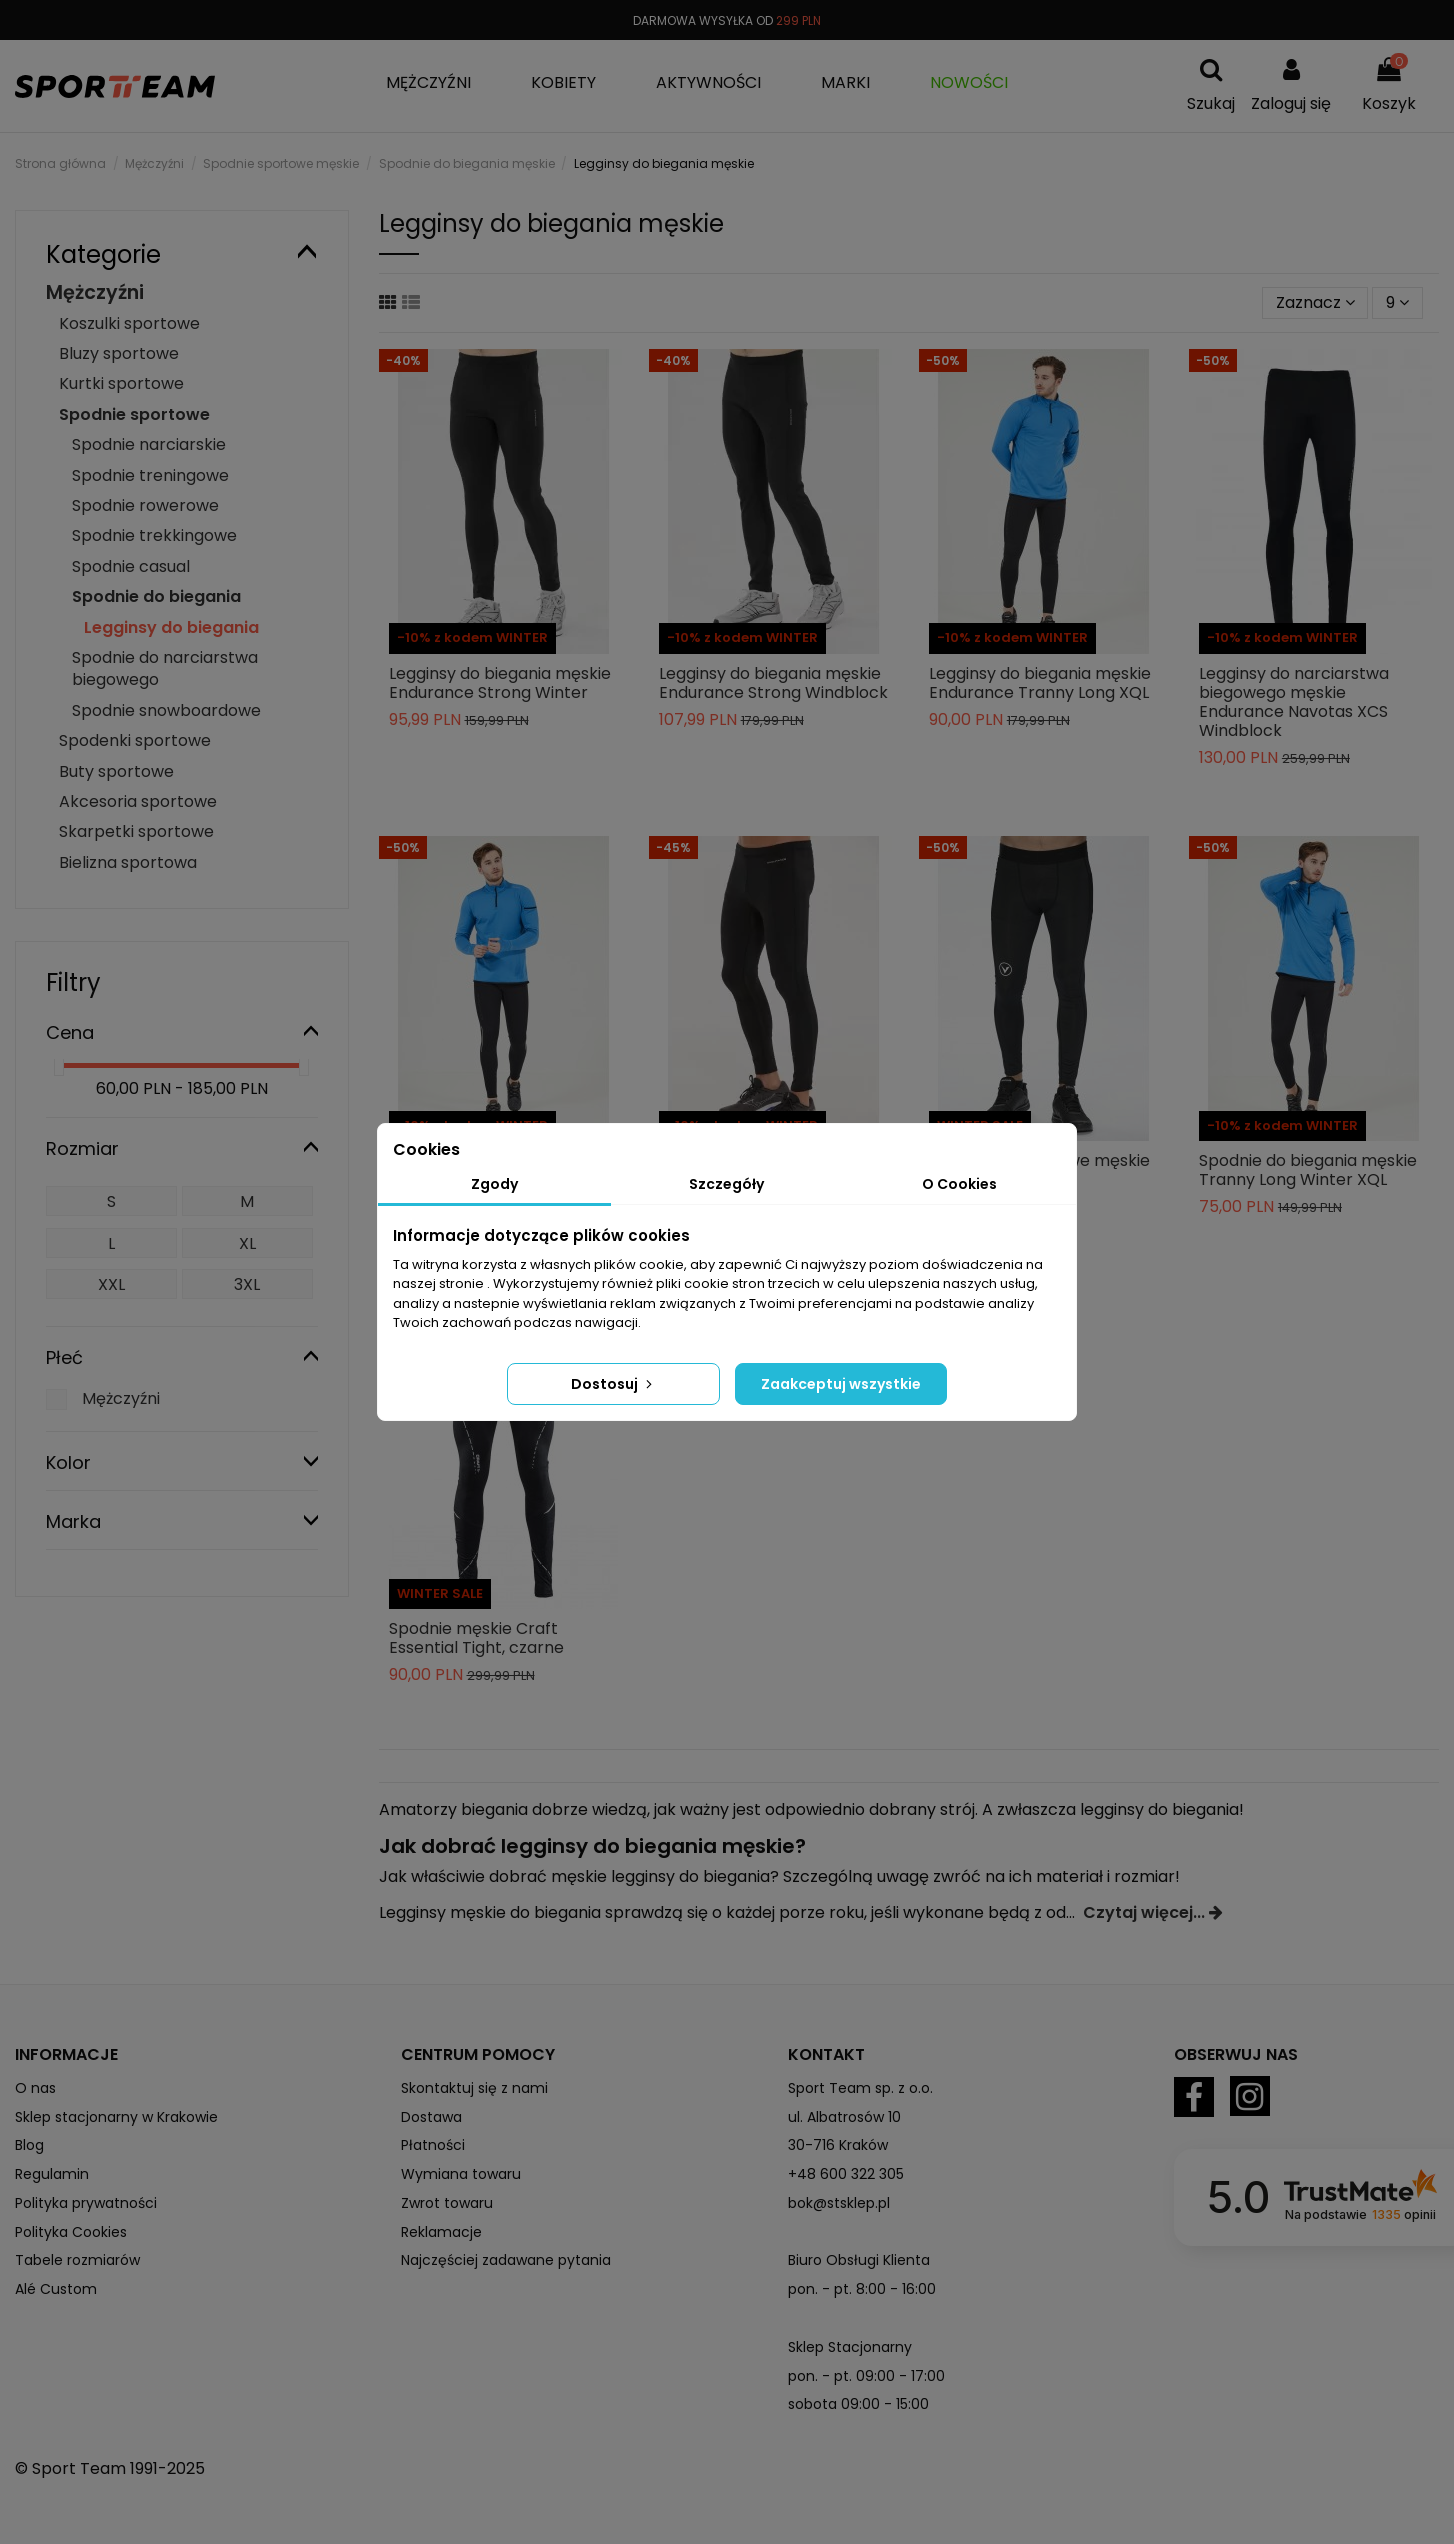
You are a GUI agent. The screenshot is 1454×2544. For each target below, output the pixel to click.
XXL (111, 1284)
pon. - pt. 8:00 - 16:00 (862, 2289)
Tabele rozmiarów (77, 2260)
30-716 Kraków (838, 2145)
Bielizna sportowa (128, 862)
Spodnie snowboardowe (166, 710)
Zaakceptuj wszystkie (841, 1384)
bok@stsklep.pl (839, 2203)
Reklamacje (441, 2232)
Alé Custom (56, 2289)
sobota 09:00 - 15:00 (858, 2404)
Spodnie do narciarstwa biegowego (165, 668)
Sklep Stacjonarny (850, 2347)
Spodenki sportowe (135, 740)
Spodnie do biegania (156, 596)
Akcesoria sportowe (138, 801)
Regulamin (52, 2174)
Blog (29, 2145)
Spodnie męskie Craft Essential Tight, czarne (476, 1638)
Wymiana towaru (461, 2174)
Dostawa (431, 2117)
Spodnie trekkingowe (154, 535)
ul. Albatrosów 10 (844, 2117)
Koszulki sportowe (129, 323)
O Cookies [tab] (959, 1184)
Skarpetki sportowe (136, 831)
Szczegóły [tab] (726, 1184)
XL (247, 1243)
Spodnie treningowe (150, 475)
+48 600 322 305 (846, 2174)
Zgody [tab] (494, 1184)
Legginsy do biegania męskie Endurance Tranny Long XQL (1040, 683)
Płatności (433, 2145)
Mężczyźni (95, 292)
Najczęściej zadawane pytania (506, 2260)
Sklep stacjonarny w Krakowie (116, 2117)
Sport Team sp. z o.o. (860, 2088)
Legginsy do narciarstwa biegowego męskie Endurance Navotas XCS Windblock (1294, 702)
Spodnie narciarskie (149, 444)
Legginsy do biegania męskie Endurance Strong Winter (500, 683)
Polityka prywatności (86, 2203)
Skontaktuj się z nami (474, 2088)
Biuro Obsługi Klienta (859, 2260)
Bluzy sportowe (119, 353)
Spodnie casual (131, 566)
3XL (247, 1284)
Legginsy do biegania (171, 627)
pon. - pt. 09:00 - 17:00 (866, 2376)
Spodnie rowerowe (145, 505)
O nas (35, 2088)
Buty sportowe (116, 771)
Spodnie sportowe (134, 414)
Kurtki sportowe (121, 383)
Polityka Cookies (71, 2232)
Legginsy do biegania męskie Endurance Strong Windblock (773, 683)
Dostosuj (613, 1384)
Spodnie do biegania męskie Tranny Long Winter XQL (1308, 1170)
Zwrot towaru (447, 2203)
